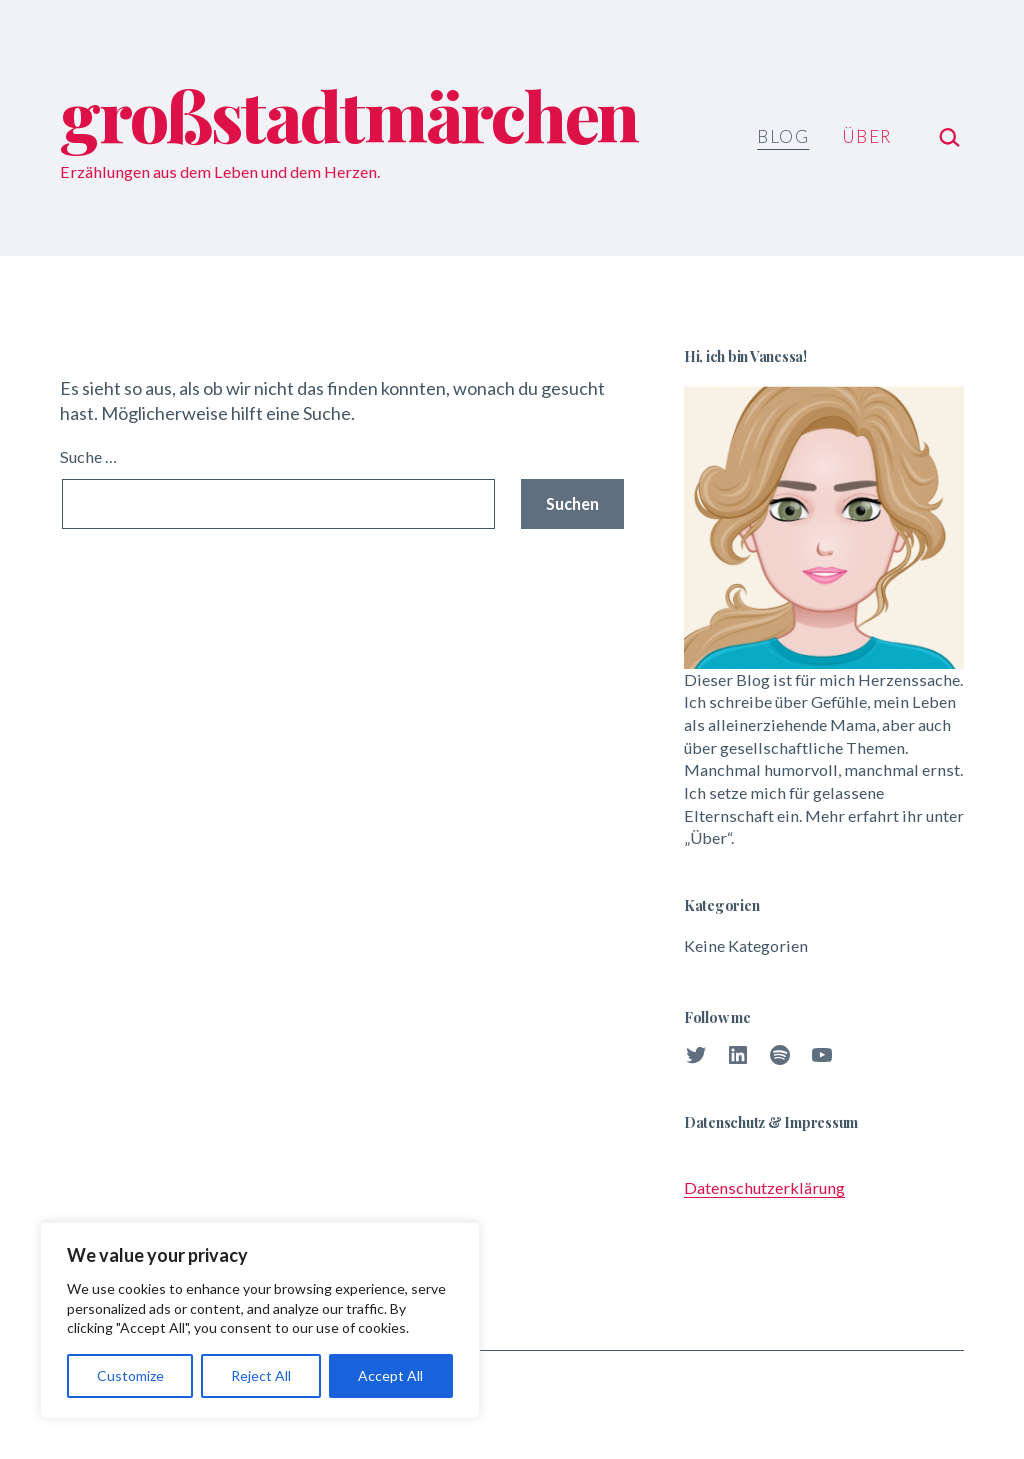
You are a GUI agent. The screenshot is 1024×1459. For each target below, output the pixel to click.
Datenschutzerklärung (764, 1187)
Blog (783, 136)
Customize (130, 1375)
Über (867, 136)
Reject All (261, 1375)
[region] (260, 1320)
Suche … (88, 456)
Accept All (390, 1375)
